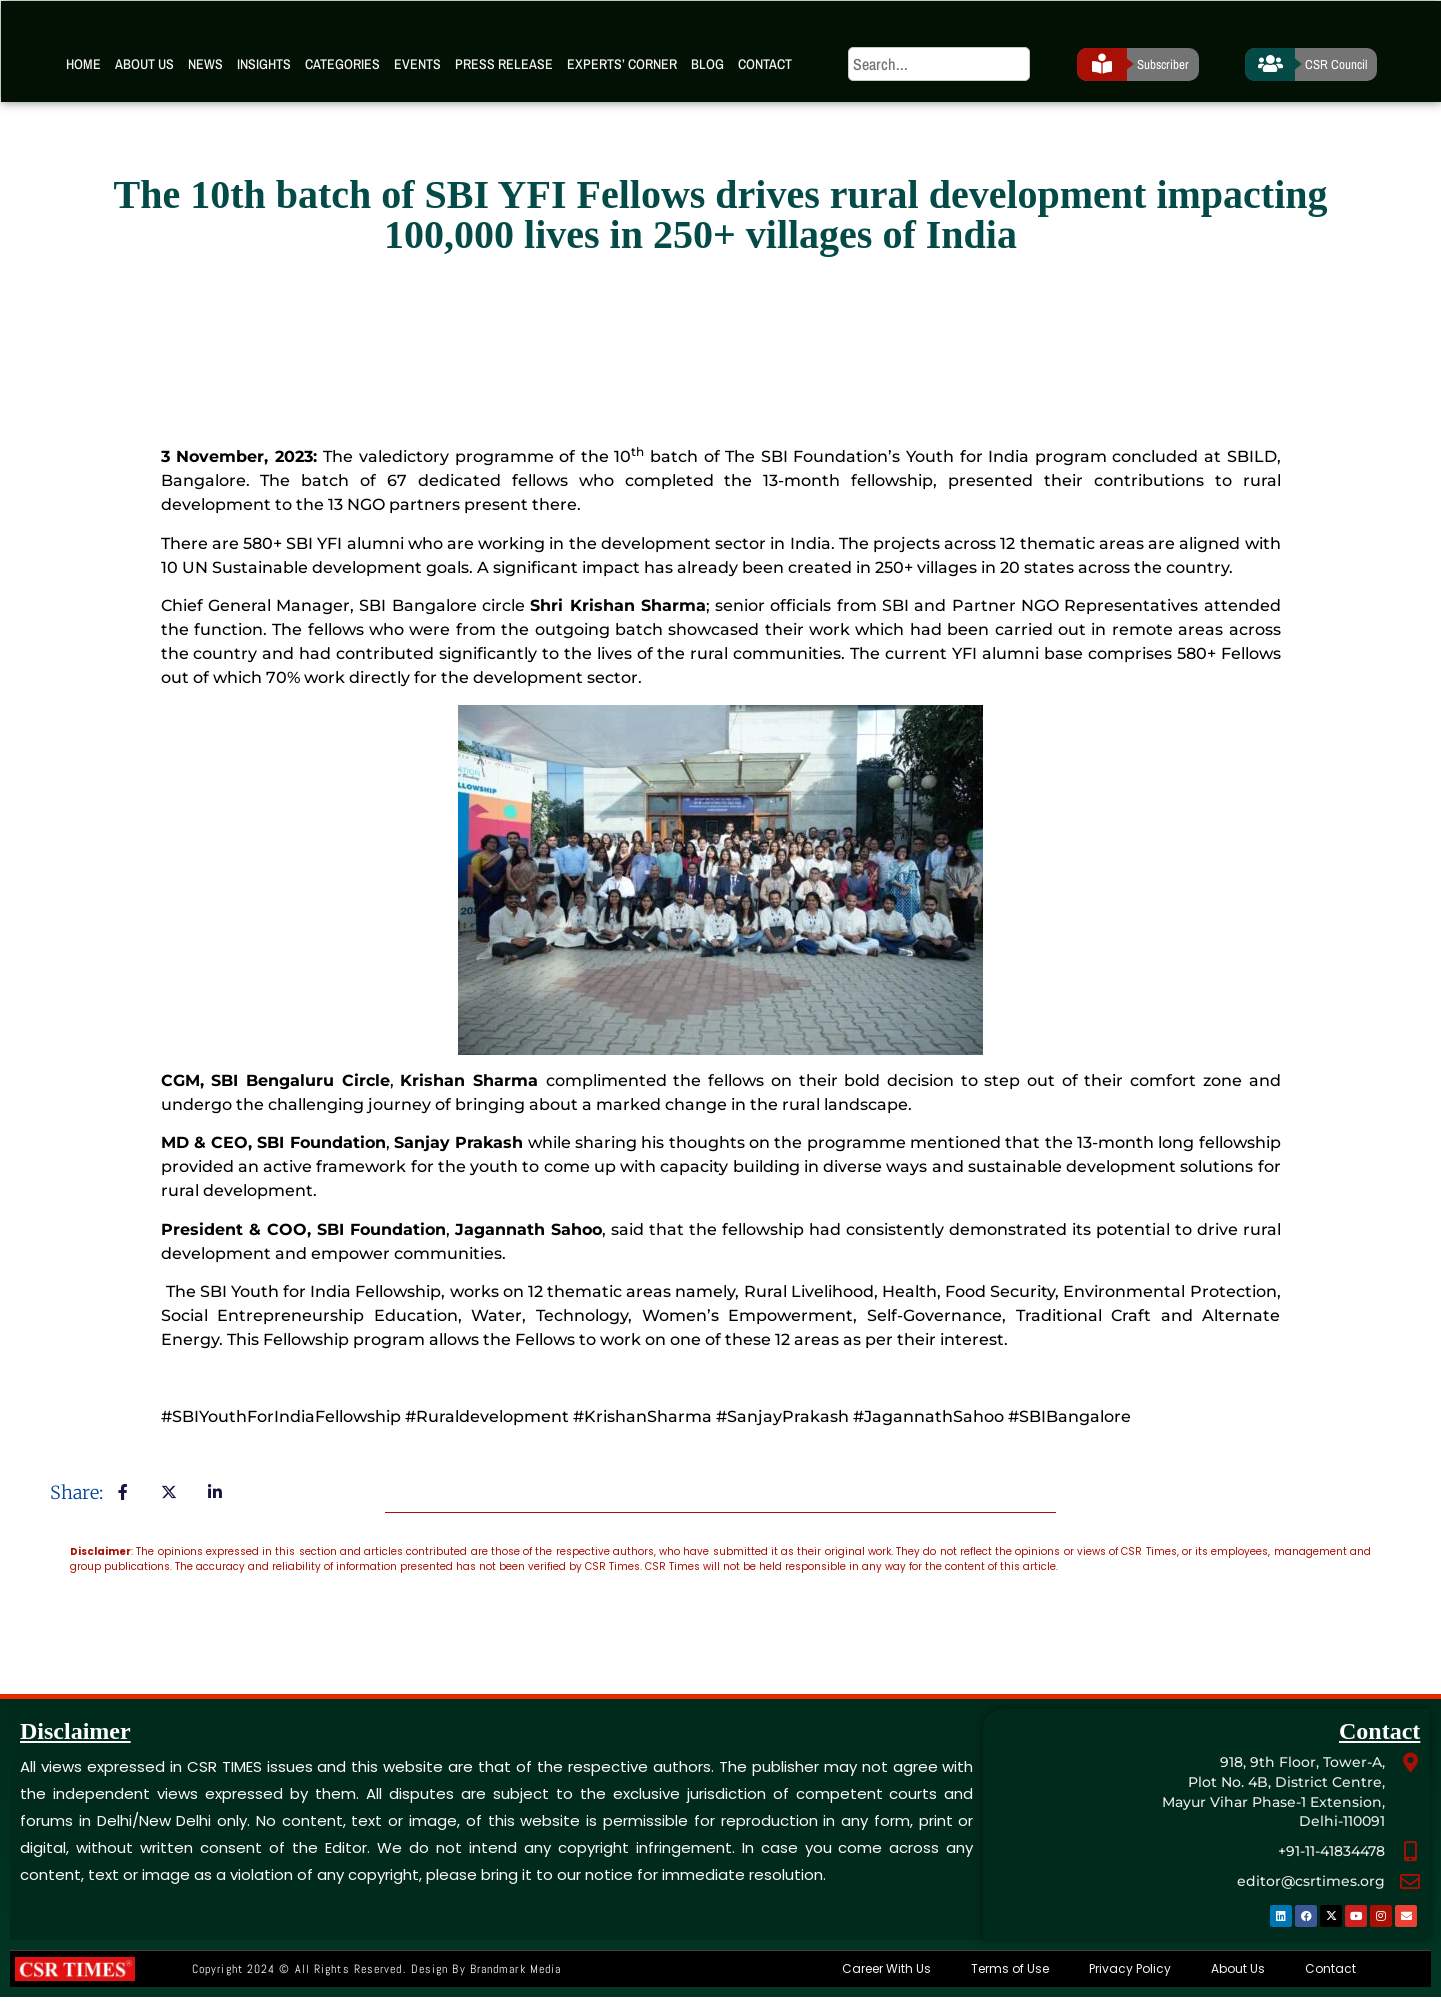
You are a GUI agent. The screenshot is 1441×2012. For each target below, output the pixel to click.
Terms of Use (1010, 1983)
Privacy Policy (1130, 1983)
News (205, 79)
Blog (707, 79)
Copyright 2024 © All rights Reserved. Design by (376, 1984)
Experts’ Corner (622, 79)
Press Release (504, 79)
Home (83, 79)
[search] (939, 80)
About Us (144, 79)
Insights (264, 79)
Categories (342, 79)
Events (417, 79)
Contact (765, 79)
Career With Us (886, 1983)
